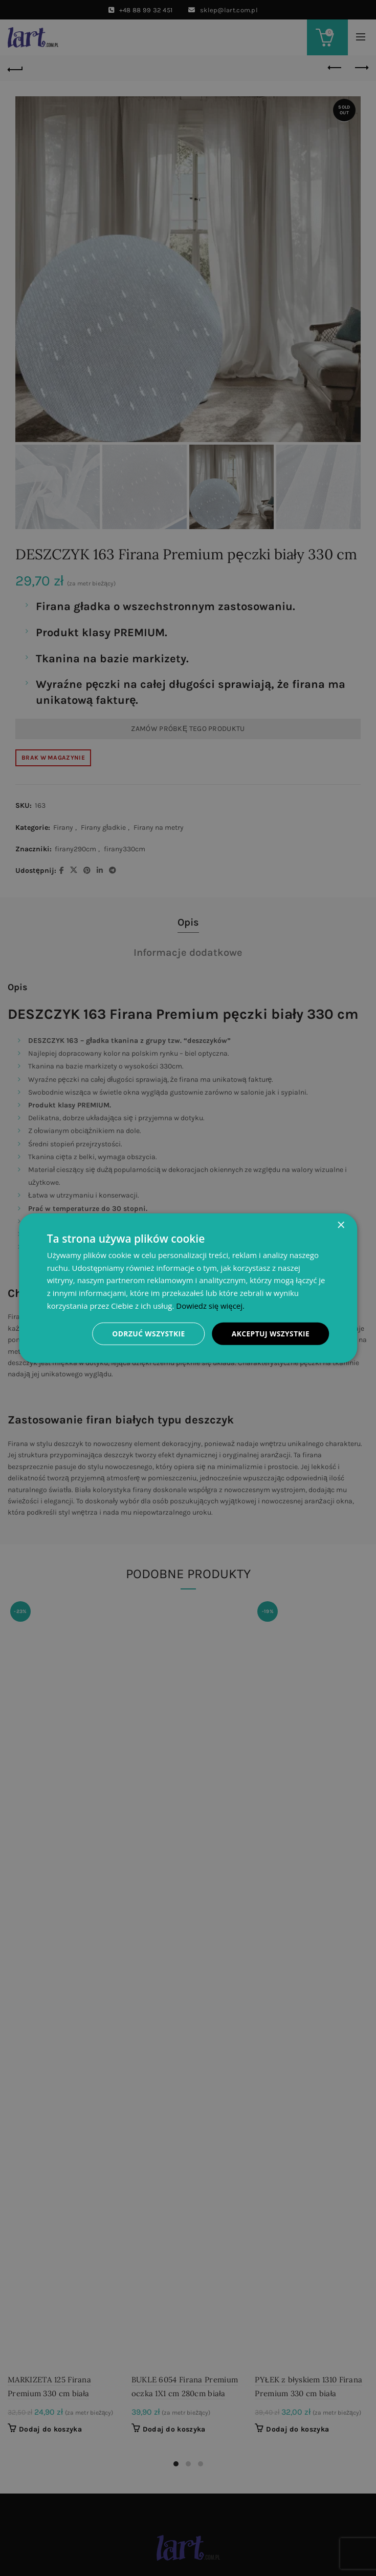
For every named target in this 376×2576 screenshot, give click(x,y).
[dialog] (188, 1288)
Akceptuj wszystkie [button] (270, 1333)
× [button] (340, 1225)
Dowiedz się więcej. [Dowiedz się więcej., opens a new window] (210, 1305)
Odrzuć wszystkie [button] (147, 1333)
